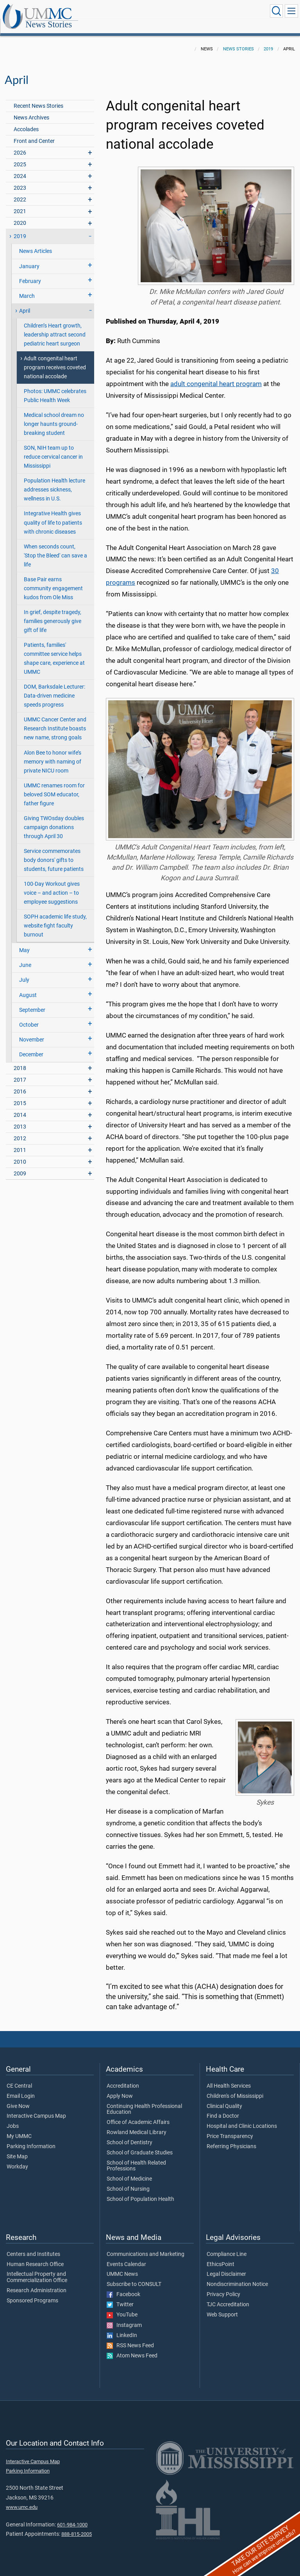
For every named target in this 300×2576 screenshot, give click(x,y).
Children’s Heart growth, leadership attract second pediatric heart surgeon (55, 326)
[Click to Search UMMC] (275, 11)
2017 (20, 1071)
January (29, 258)
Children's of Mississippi (235, 2088)
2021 (20, 202)
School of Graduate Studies (140, 2144)
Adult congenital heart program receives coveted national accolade (55, 359)
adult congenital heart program (216, 375)
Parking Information (31, 2138)
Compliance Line (226, 2246)
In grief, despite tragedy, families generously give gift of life (52, 612)
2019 (268, 40)
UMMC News (122, 2266)
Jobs (13, 2118)
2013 (20, 1118)
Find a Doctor (223, 2107)
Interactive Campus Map (36, 2107)
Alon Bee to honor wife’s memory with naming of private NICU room (52, 753)
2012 (20, 1130)
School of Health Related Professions (136, 2157)
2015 (20, 1094)
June (25, 956)
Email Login (21, 2088)
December (31, 1046)
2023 (20, 179)
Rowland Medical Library (136, 2124)
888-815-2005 (76, 2525)
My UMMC (19, 2128)
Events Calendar (126, 2256)
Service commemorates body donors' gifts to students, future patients (54, 851)
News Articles (35, 242)
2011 (20, 1141)
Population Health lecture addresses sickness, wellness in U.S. (54, 481)
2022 (20, 191)
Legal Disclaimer (226, 2266)
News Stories (127, 13)
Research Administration (36, 2282)
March (27, 287)
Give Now (18, 2098)
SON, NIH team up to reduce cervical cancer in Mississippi (53, 448)
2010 (20, 1153)
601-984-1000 (72, 2516)
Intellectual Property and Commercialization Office (37, 2269)
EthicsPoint (220, 2256)
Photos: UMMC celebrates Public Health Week (55, 387)
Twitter (120, 2296)
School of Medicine (129, 2170)
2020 (20, 214)
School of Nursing (128, 2180)
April (24, 302)
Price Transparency (230, 2128)
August (28, 986)
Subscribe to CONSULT (134, 2276)
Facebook (123, 2286)
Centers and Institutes (33, 2246)
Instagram (124, 2317)
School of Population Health (140, 2191)
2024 (20, 167)
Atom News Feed (132, 2347)
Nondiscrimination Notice (237, 2276)
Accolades (26, 120)
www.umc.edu (22, 2498)
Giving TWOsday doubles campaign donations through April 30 (54, 818)
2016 (20, 1083)
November (31, 1031)
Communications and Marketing (145, 2246)
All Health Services (229, 2077)
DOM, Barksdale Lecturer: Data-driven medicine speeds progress (54, 687)
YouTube (122, 2306)
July (24, 971)
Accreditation (123, 2077)
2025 (20, 156)
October (29, 1016)
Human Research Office (35, 2256)
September (32, 1001)
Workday (17, 2158)
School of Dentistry (129, 2134)
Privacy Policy (223, 2286)
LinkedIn (122, 2327)
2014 (20, 1106)
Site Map (17, 2148)
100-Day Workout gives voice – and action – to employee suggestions (52, 884)
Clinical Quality (224, 2098)
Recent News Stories (38, 97)
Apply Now (120, 2088)
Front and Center (34, 132)
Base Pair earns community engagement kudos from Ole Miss (53, 580)
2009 (20, 1165)
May (24, 941)
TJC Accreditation (228, 2296)
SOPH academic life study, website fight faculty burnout (55, 917)
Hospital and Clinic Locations (242, 2118)
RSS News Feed (130, 2337)
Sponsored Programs (32, 2292)
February (30, 272)
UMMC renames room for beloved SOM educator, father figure (54, 786)
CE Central (19, 2077)
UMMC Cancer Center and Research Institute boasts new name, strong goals (55, 720)
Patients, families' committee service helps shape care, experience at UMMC (54, 650)
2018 (20, 1059)
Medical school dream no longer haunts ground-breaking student (54, 415)
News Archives (31, 109)
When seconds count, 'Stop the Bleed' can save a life (55, 547)
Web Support (222, 2306)
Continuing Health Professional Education (144, 2101)
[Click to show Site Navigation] (291, 11)
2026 (20, 144)
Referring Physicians (231, 2138)
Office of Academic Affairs (138, 2114)
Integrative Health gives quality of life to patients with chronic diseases (53, 514)
